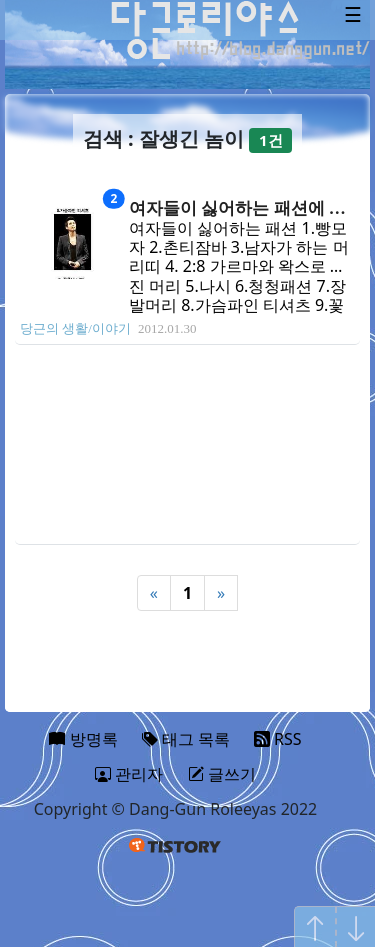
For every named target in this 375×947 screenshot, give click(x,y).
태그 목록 (186, 739)
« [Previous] (154, 593)
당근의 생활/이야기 (75, 328)
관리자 (129, 774)
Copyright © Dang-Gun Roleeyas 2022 (176, 809)
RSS (278, 739)
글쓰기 (222, 774)
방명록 (83, 739)
